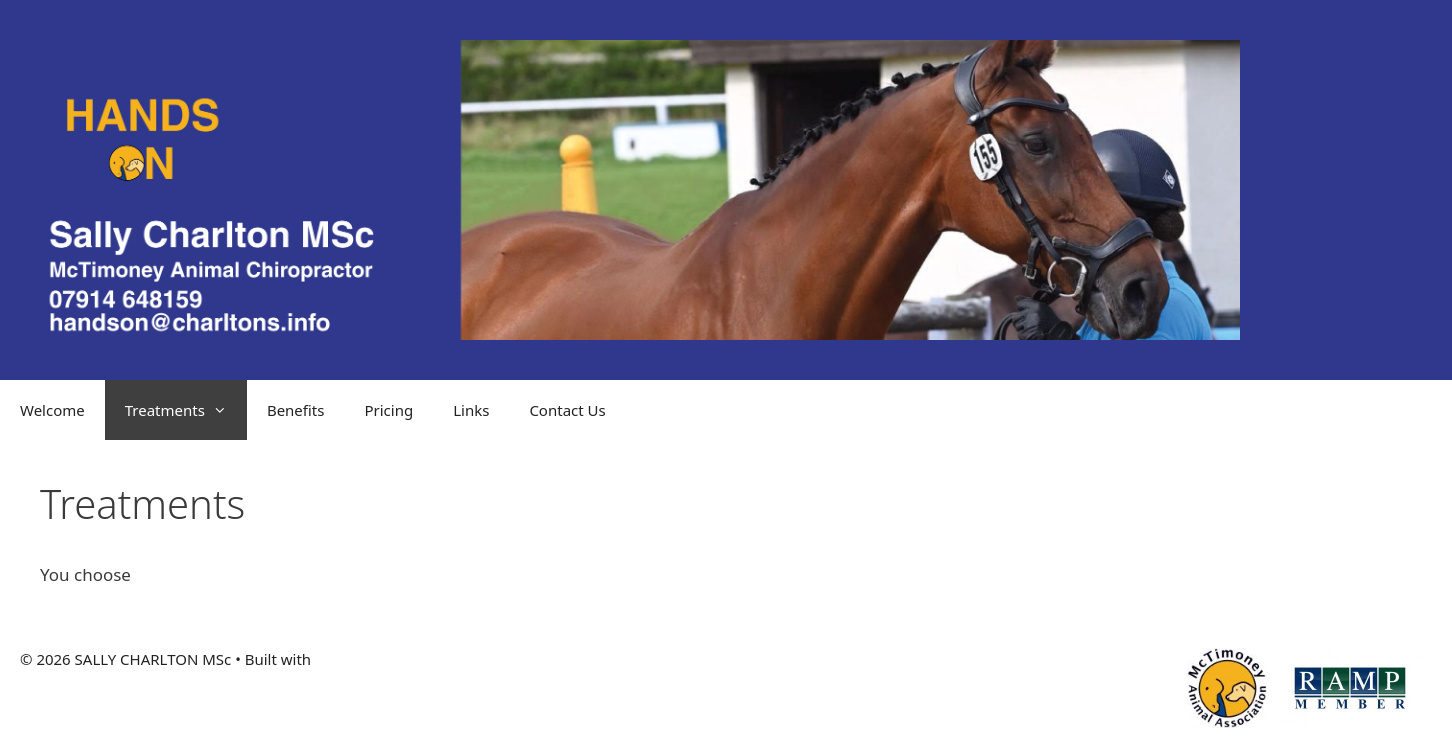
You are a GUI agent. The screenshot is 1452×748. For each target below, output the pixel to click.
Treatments (186, 410)
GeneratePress (366, 659)
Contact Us (567, 410)
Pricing (388, 410)
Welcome (52, 410)
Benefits (296, 410)
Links (471, 410)
